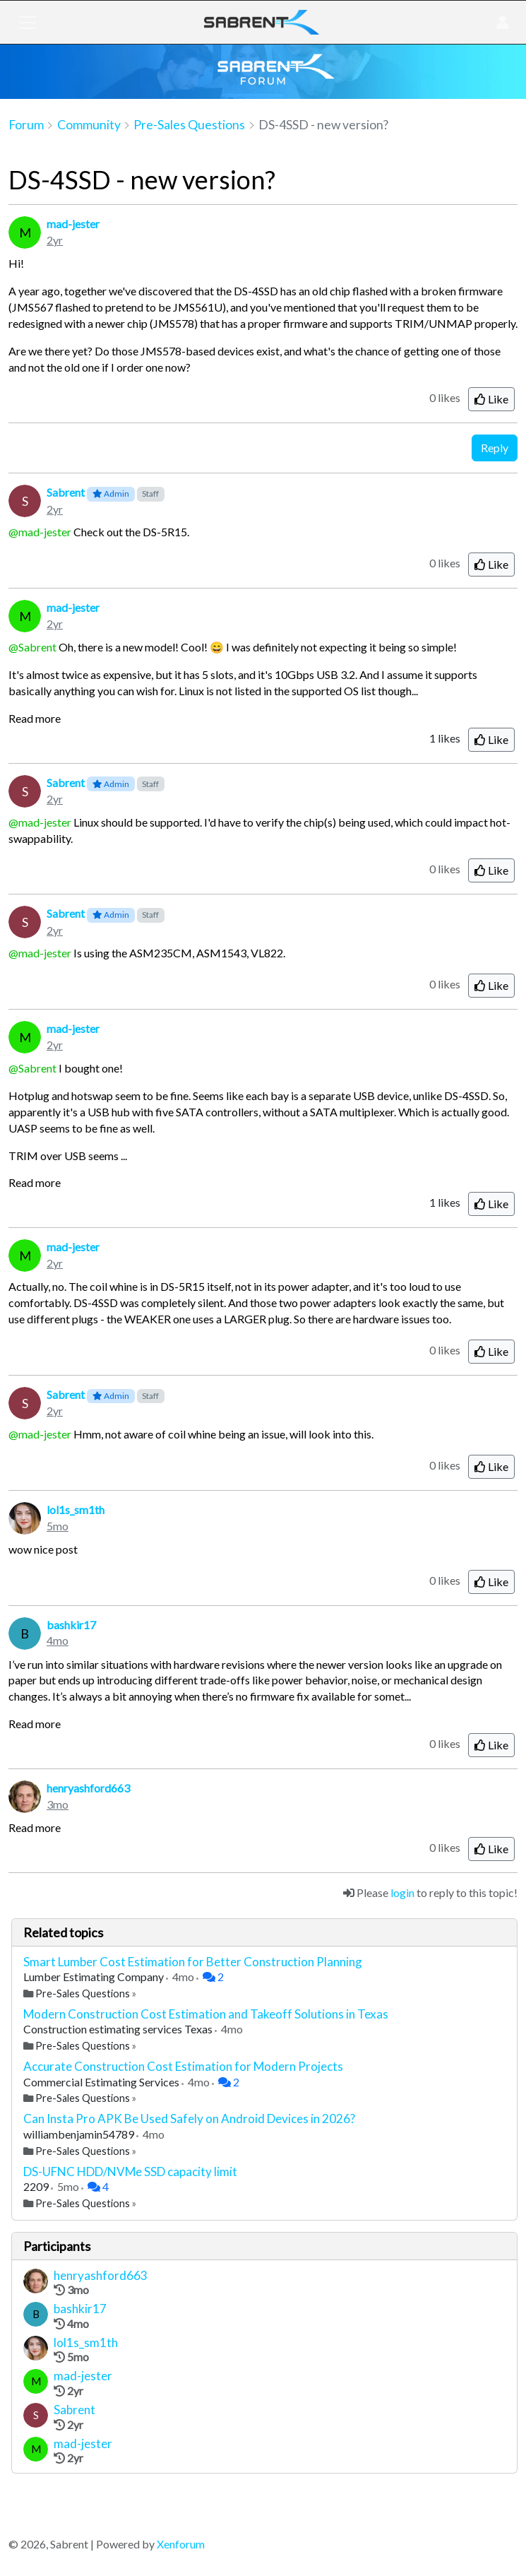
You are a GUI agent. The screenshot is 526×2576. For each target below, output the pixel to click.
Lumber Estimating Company (94, 1976)
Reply (494, 447)
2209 (37, 2186)
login (402, 1892)
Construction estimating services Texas (119, 2029)
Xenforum (181, 2544)
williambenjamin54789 (79, 2134)
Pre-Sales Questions (82, 1993)
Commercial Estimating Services (102, 2081)
